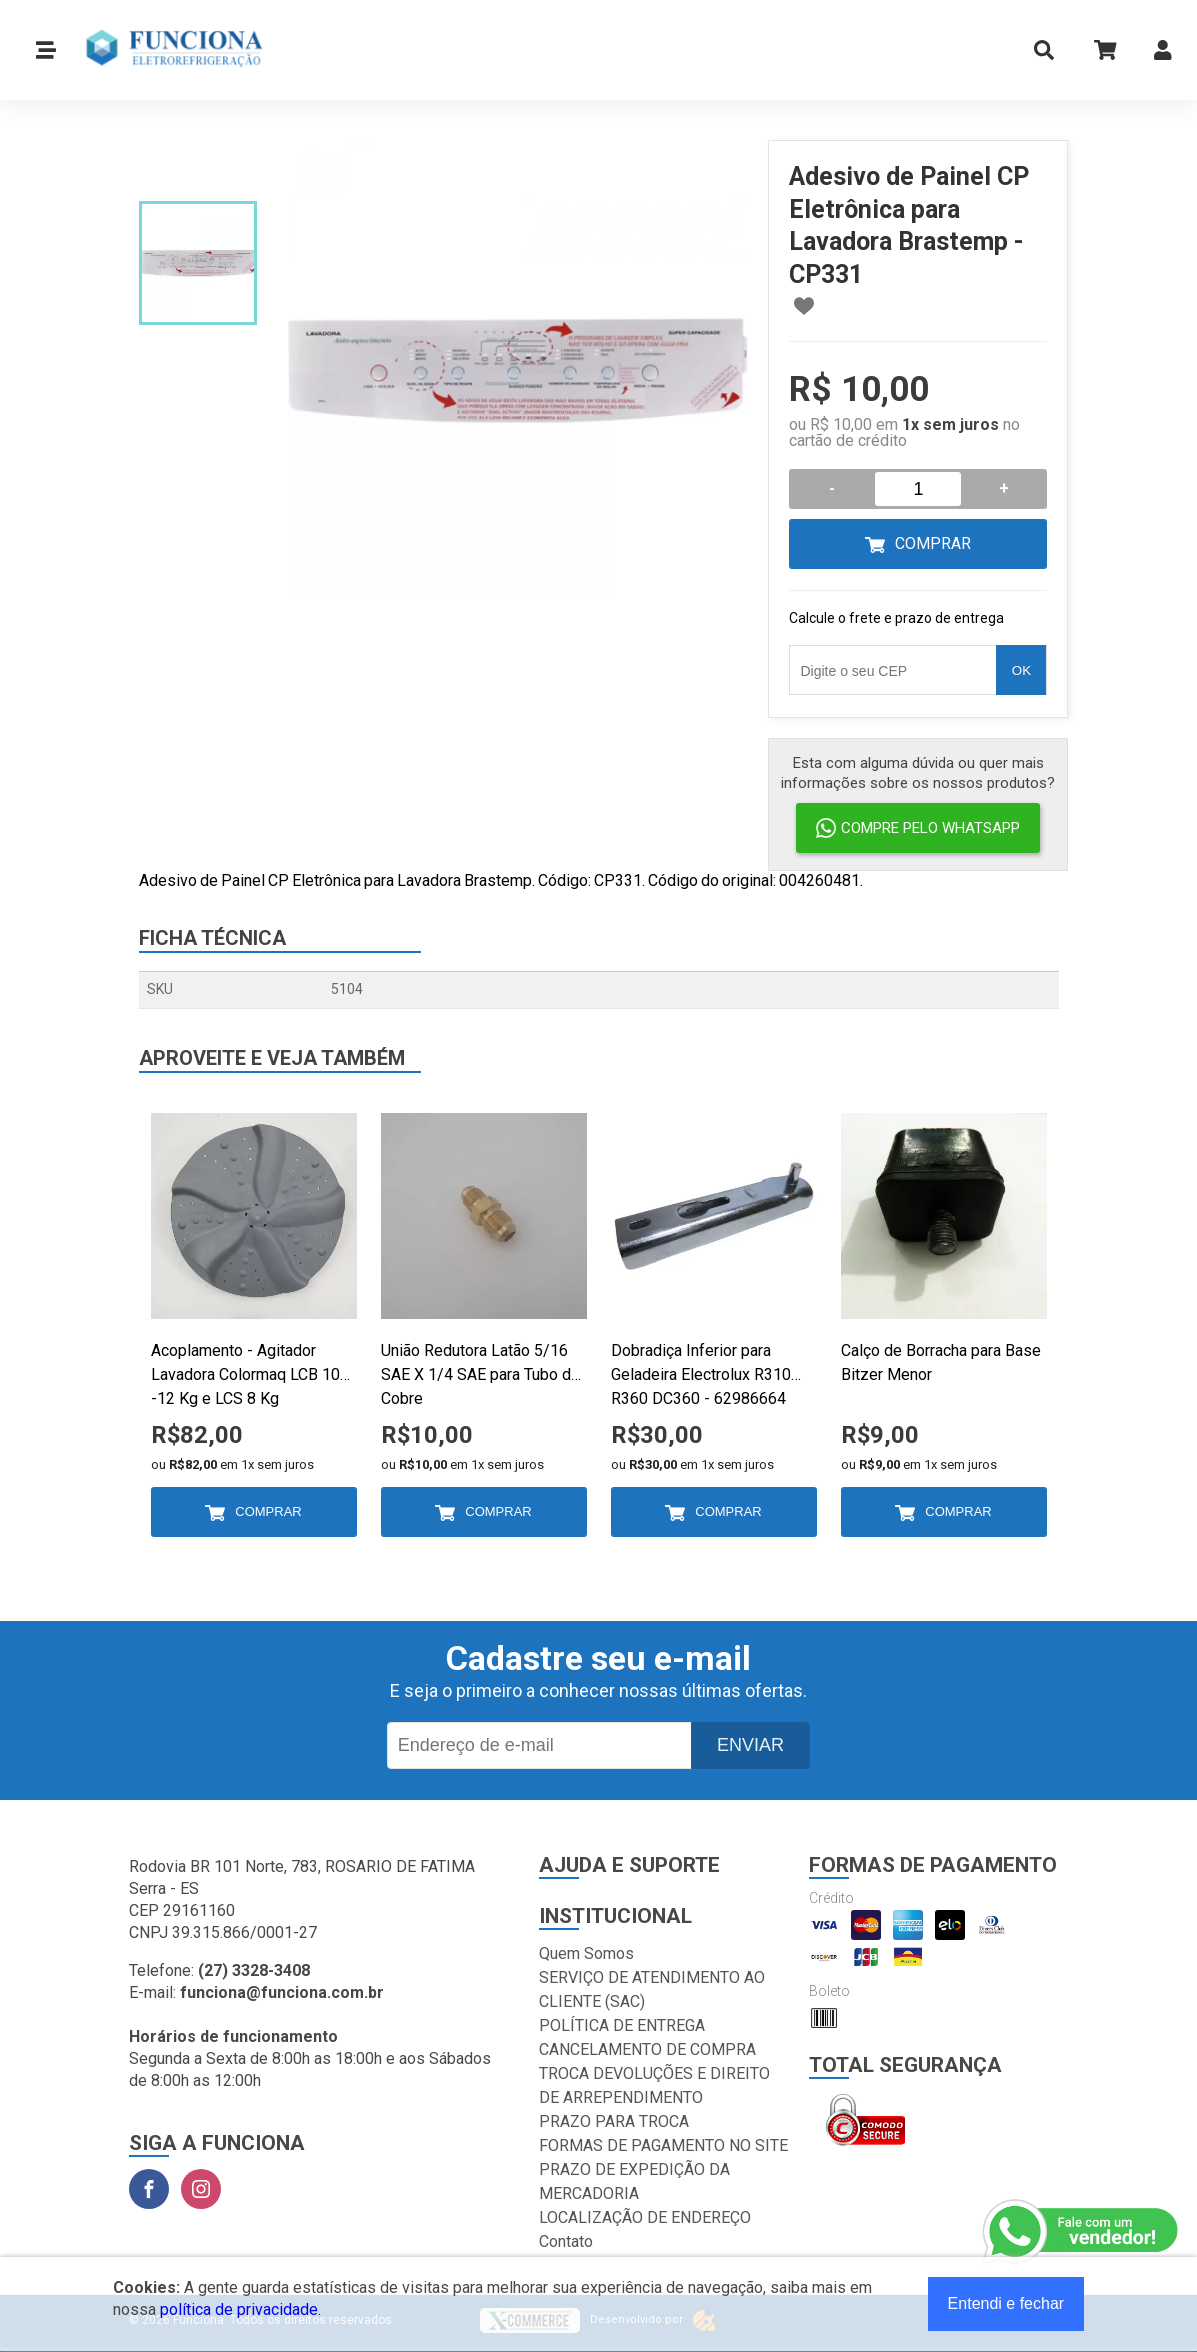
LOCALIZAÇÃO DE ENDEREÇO (645, 2217)
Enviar (750, 1745)
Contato (566, 2241)
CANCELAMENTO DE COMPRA (647, 2049)
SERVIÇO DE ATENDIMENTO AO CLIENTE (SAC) (652, 1989)
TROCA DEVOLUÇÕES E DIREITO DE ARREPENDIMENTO (654, 2085)
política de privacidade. (240, 2309)
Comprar (933, 543)
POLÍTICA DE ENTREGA (622, 2025)
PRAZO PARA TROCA (614, 2121)
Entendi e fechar (1006, 2303)
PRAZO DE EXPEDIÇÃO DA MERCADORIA (634, 2181)
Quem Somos (586, 1953)
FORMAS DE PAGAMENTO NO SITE (663, 2145)
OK (1021, 670)
